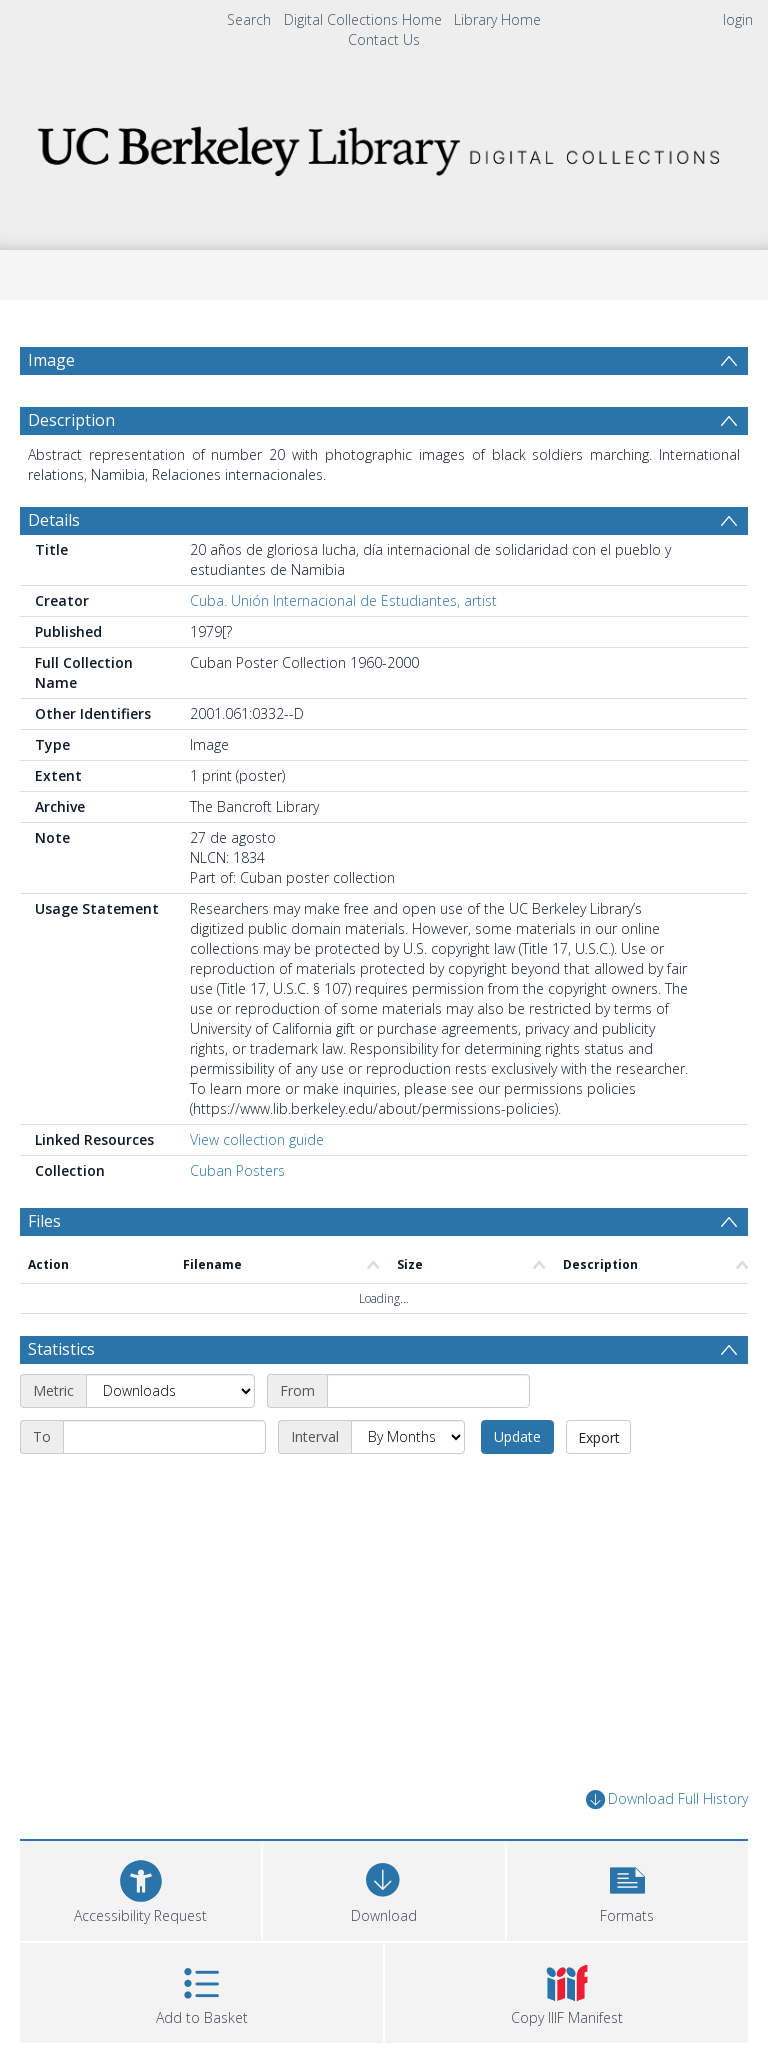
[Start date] (428, 1391)
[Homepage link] (383, 145)
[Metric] (170, 1391)
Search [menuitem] (249, 19)
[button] (627, 1888)
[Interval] (408, 1437)
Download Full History (667, 1799)
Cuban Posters (237, 1170)
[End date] (164, 1437)
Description (71, 420)
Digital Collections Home (363, 19)
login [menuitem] (738, 19)
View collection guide (257, 1139)
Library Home (497, 19)
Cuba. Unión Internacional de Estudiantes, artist (343, 600)
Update (517, 1436)
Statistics (61, 1349)
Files (44, 1221)
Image (51, 360)
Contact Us (384, 39)
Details (54, 520)
